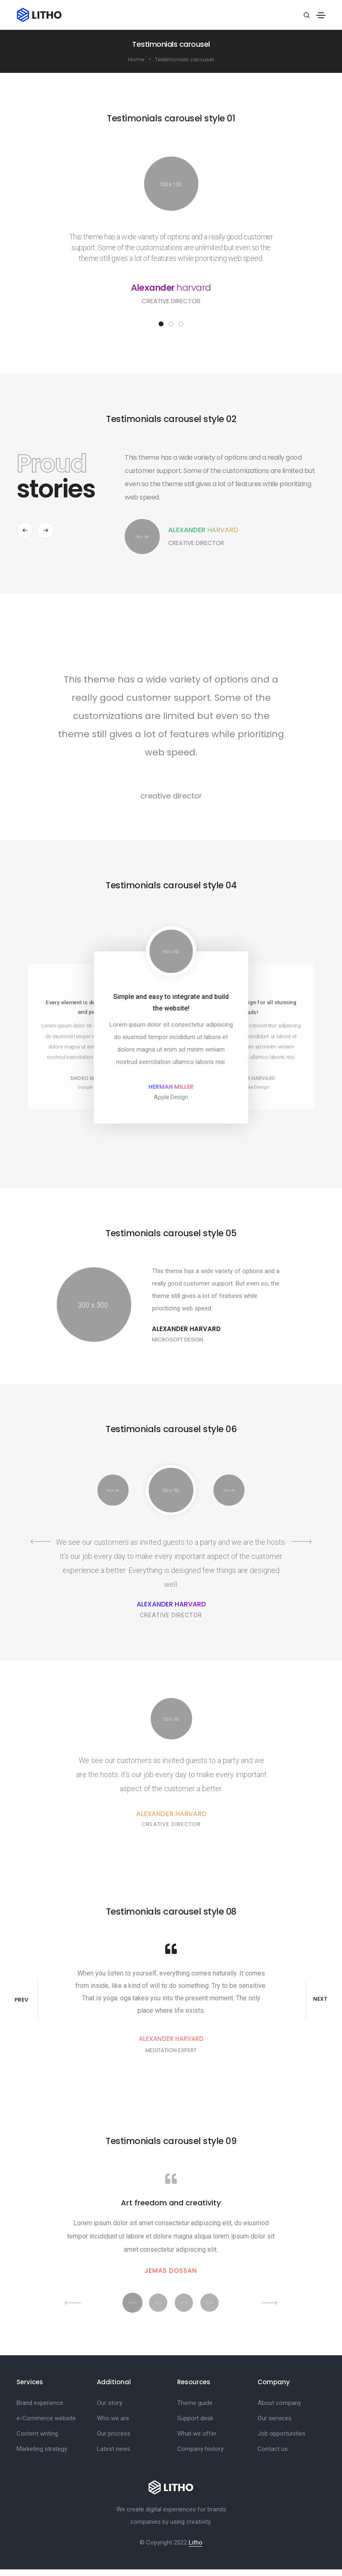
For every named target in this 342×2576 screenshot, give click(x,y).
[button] (161, 327)
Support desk (195, 2425)
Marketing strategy (42, 2455)
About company (279, 2409)
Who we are (113, 2425)
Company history (200, 2455)
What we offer (197, 2440)
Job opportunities (282, 2440)
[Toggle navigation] (320, 15)
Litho (195, 2549)
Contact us (273, 2455)
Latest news (113, 2455)
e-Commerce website (46, 2425)
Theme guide (194, 2409)
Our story (109, 2409)
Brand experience (40, 2409)
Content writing (37, 2440)
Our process (113, 2440)
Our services (274, 2425)
